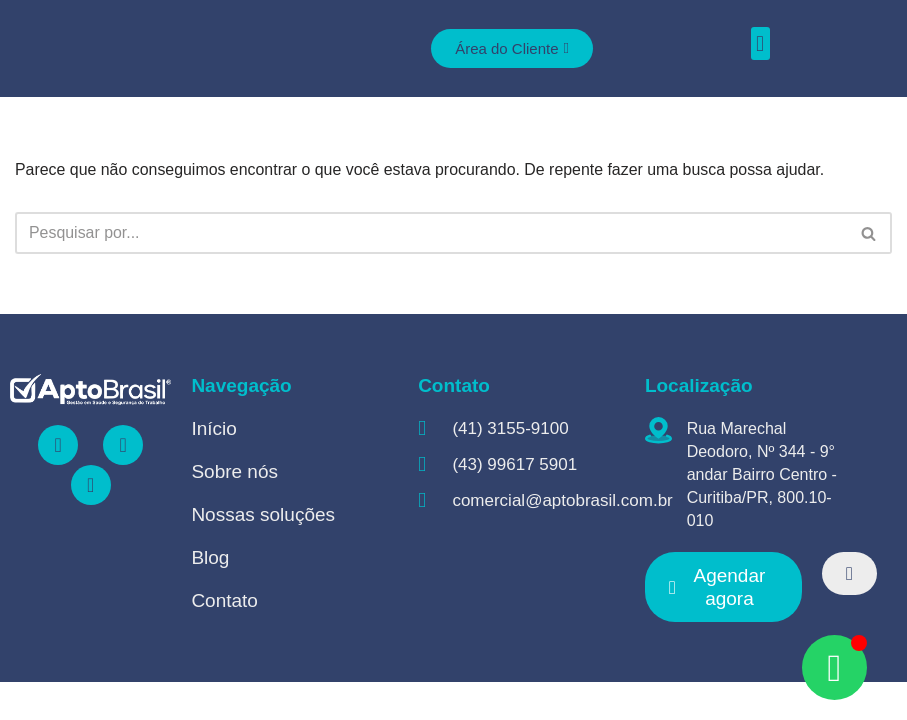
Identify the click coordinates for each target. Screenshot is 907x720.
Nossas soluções (263, 552)
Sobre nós (234, 509)
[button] (760, 43)
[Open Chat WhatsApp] (834, 667)
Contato (224, 638)
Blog (210, 595)
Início (213, 466)
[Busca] (431, 234)
